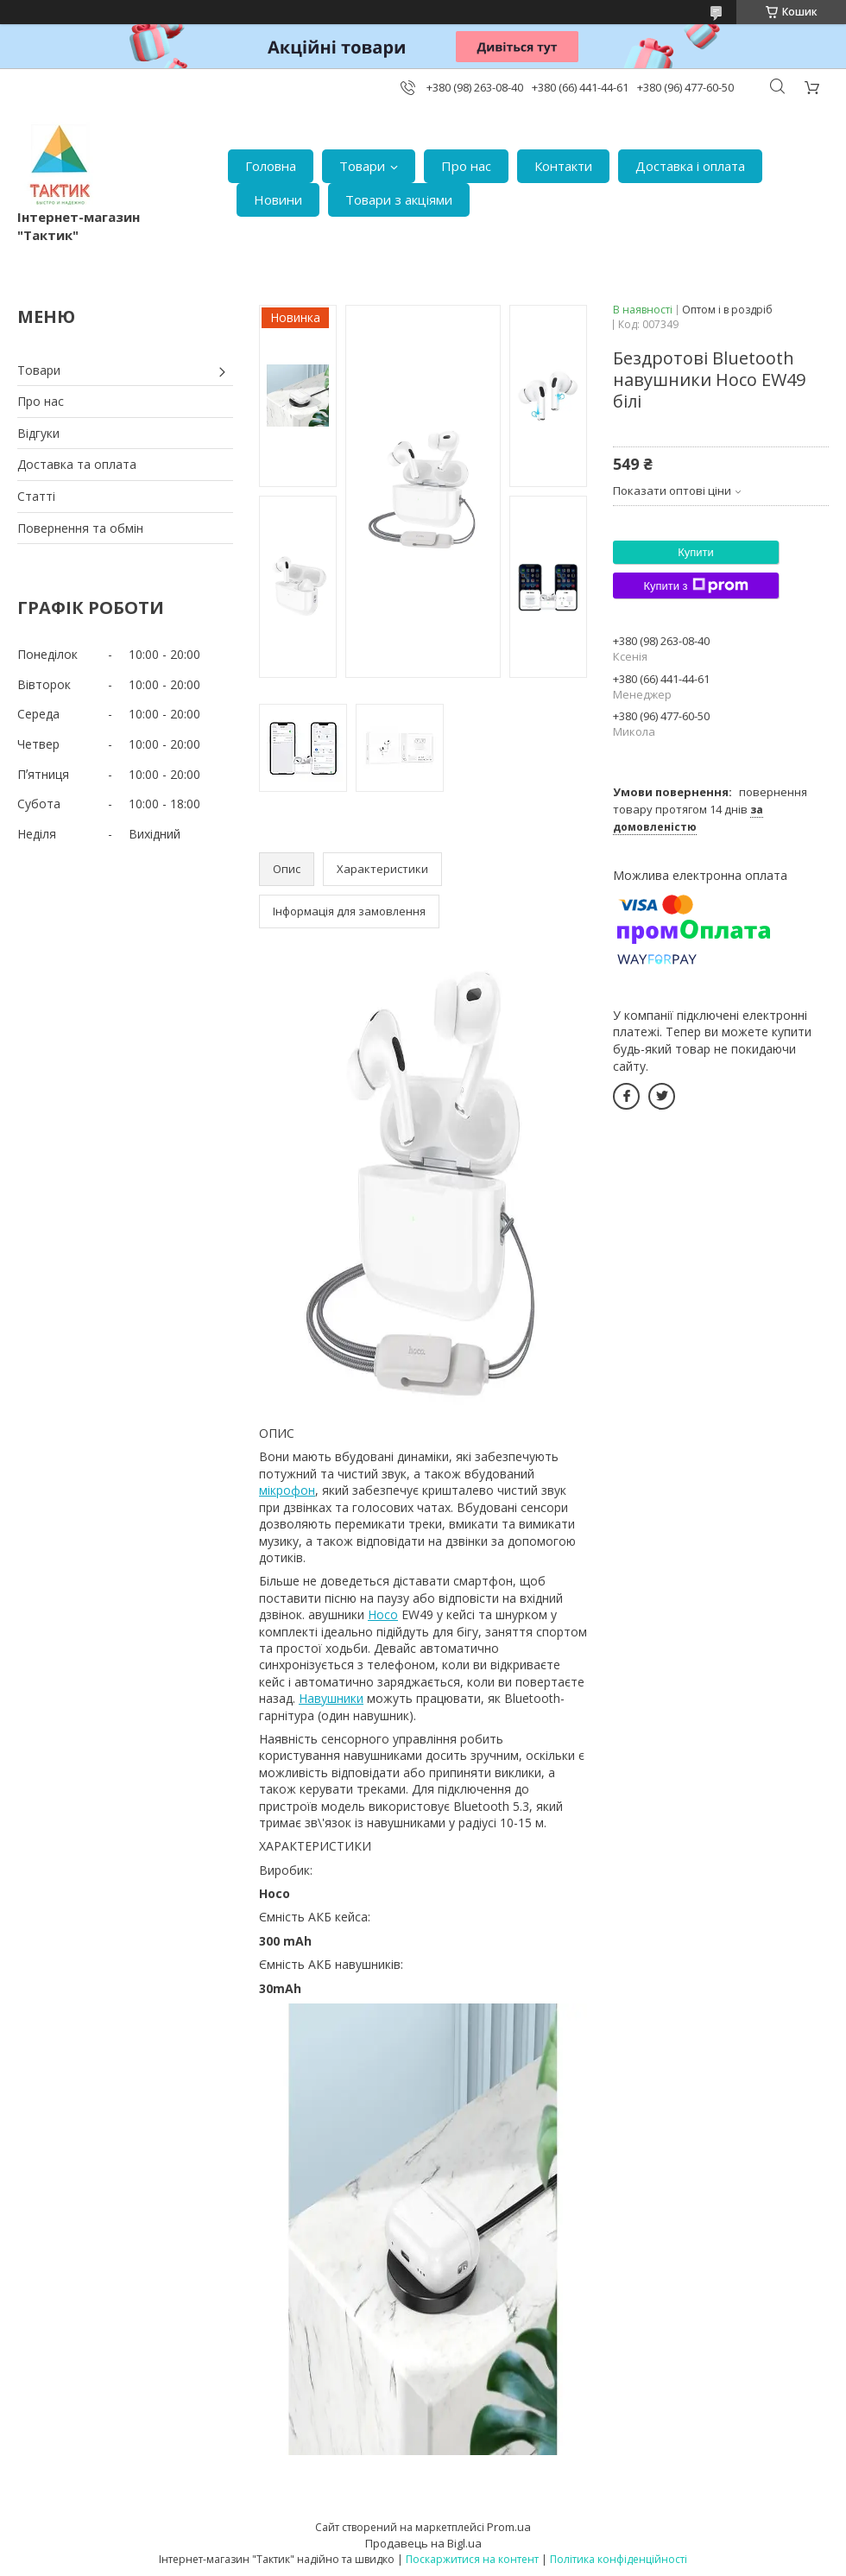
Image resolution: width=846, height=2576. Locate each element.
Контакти (563, 165)
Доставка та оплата (76, 464)
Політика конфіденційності (618, 2559)
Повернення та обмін (80, 528)
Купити (696, 552)
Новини (278, 199)
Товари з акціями (398, 199)
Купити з (695, 585)
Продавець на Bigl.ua (423, 2543)
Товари (362, 165)
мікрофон (287, 1490)
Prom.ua (509, 2527)
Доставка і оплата (690, 165)
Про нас (466, 165)
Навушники (331, 1698)
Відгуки (38, 433)
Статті (36, 496)
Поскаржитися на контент (472, 2559)
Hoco (383, 1614)
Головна (270, 165)
